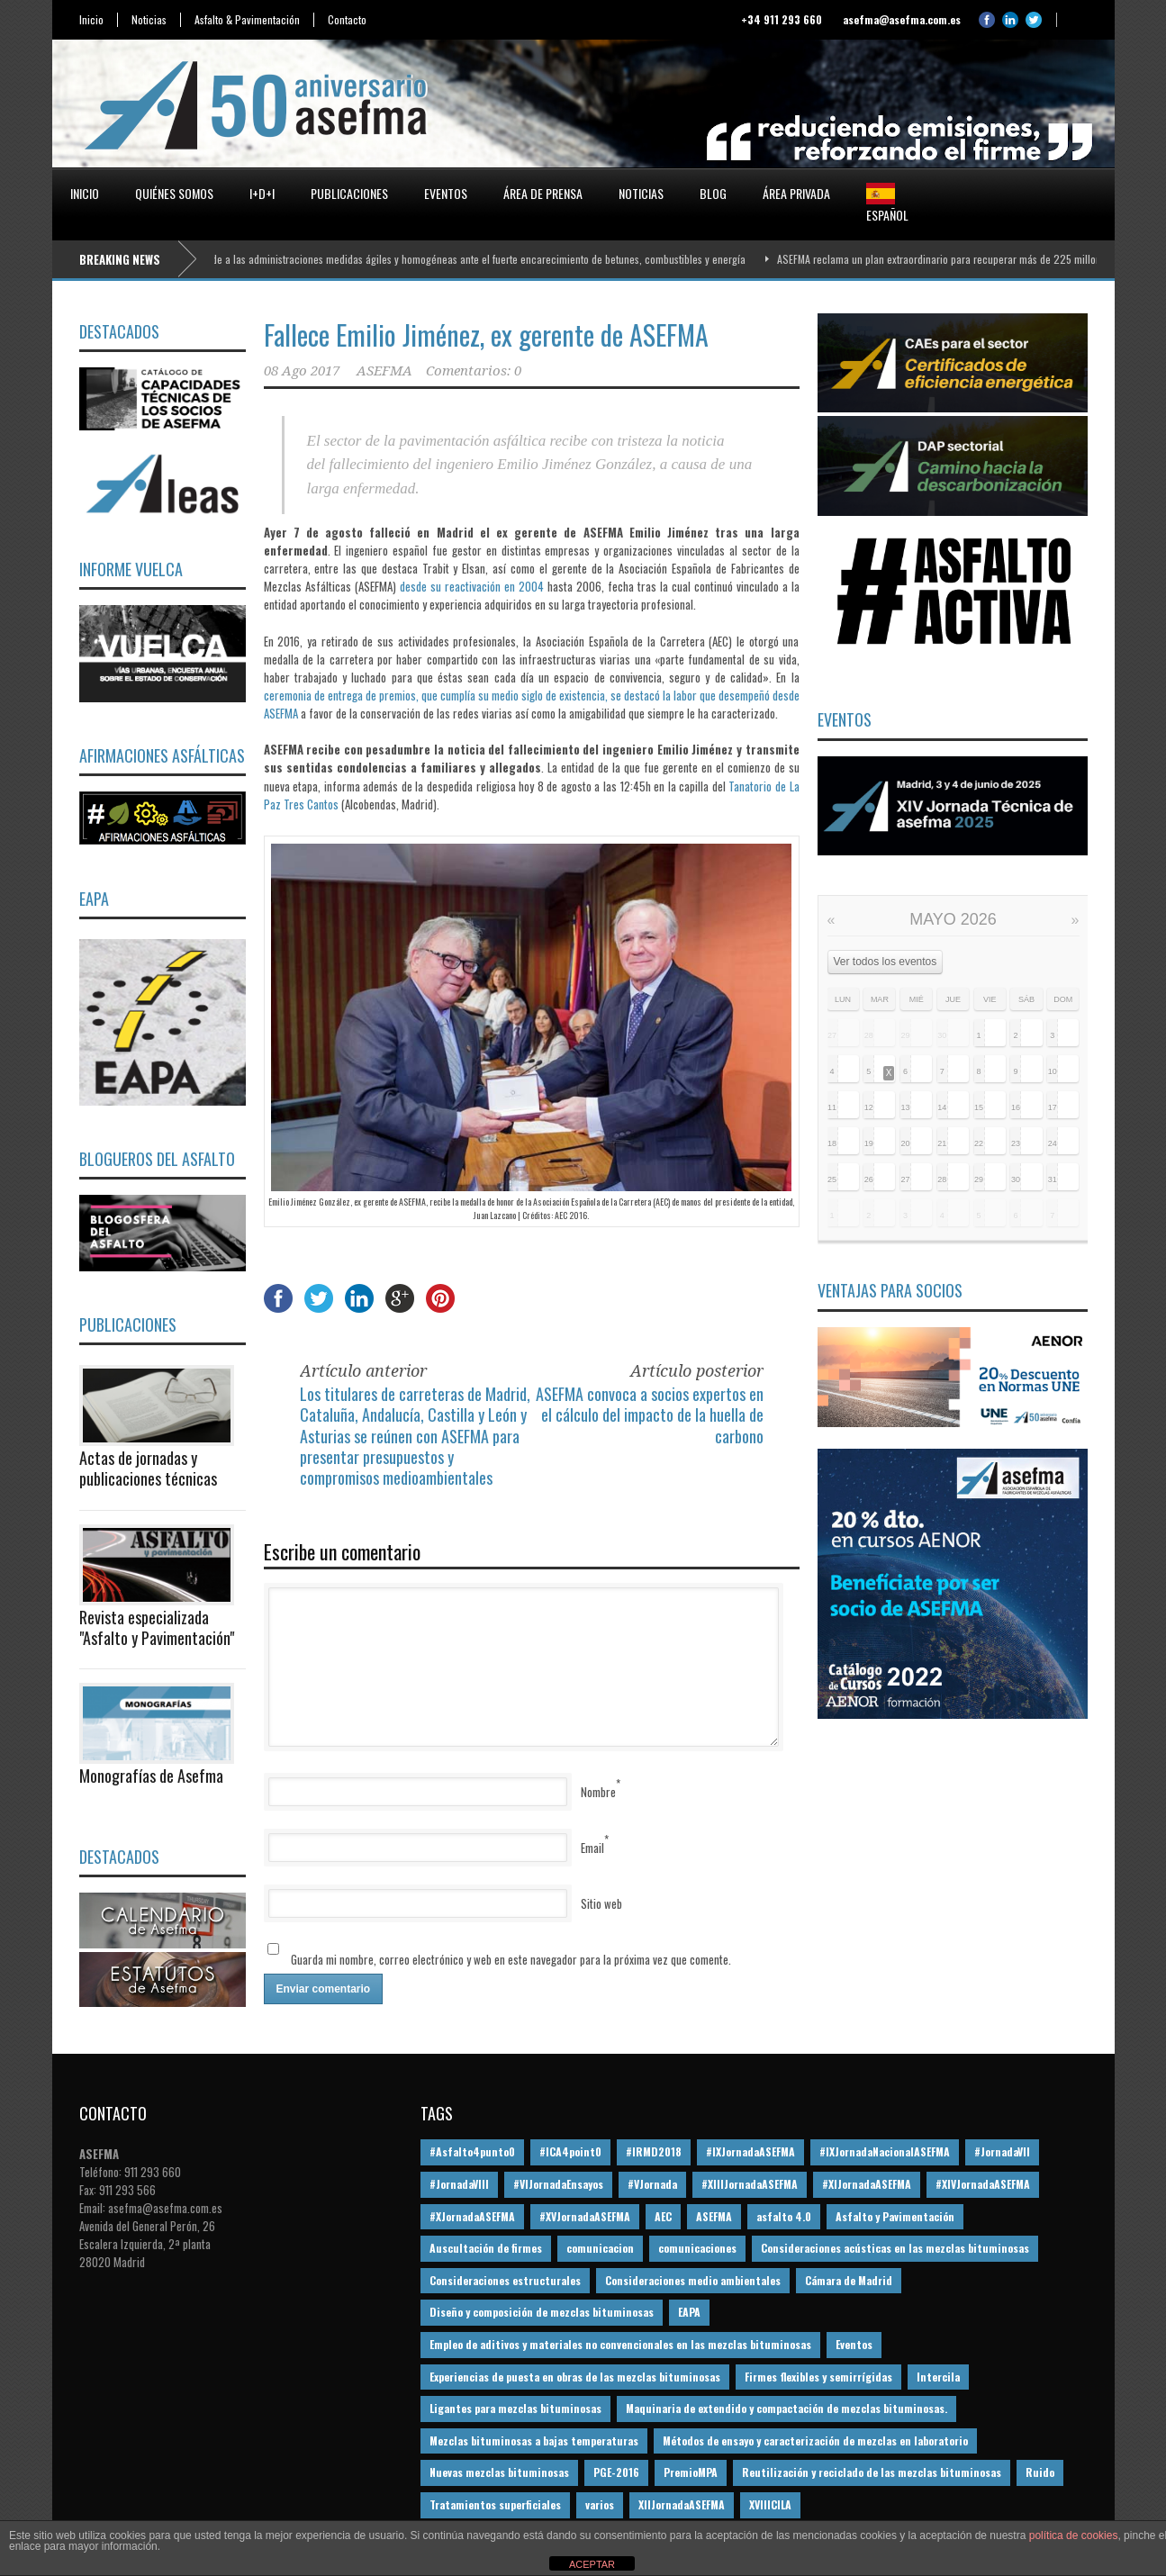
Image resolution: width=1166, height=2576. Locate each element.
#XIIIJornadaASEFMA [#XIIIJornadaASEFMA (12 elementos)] (749, 2184)
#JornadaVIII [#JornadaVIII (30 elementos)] (459, 2184)
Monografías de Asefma (151, 1775)
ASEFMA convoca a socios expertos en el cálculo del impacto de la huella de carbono (650, 1415)
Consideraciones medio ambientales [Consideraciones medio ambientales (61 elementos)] (693, 2280)
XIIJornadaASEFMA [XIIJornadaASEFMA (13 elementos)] (681, 2504)
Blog (713, 193)
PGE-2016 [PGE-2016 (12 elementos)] (616, 2472)
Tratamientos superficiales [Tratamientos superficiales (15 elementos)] (495, 2504)
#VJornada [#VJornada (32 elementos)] (652, 2184)
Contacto (347, 20)
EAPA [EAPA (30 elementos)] (689, 2311)
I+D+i (262, 193)
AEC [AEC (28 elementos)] (663, 2216)
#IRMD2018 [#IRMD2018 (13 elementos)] (654, 2151)
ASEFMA (384, 371)
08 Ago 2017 (301, 371)
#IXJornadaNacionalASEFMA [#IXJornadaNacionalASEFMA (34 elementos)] (884, 2151)
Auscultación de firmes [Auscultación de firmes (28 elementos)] (485, 2247)
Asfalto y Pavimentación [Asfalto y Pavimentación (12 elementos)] (895, 2216)
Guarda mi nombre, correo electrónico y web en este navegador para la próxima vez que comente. (511, 1959)
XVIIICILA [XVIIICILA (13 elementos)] (770, 2504)
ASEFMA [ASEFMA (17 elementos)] (714, 2216)
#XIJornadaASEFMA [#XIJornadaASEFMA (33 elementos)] (866, 2184)
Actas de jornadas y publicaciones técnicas (148, 1468)
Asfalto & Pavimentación (247, 20)
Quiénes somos (174, 193)
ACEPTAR (592, 2564)
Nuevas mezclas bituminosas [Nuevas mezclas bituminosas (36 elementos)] (499, 2472)
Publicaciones (349, 193)
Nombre (598, 1792)
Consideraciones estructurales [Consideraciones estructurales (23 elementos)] (505, 2280)
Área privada (796, 193)
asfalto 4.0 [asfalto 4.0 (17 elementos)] (783, 2216)
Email (592, 1848)
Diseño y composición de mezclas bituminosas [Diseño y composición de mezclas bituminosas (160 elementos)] (541, 2311)
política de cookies (1073, 2535)
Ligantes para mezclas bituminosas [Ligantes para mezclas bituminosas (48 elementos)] (515, 2408)
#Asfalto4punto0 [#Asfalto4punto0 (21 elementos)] (472, 2151)
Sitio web (601, 1903)
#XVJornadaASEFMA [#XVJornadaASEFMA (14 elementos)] (584, 2216)
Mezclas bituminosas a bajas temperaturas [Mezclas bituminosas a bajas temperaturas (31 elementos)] (533, 2440)
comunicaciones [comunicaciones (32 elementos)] (697, 2247)
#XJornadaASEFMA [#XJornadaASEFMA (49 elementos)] (472, 2216)
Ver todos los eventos (885, 961)
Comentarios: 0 (473, 371)
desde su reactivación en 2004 (472, 586)
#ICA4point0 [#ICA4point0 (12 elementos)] (570, 2151)
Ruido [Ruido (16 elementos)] (1040, 2472)
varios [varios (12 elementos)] (599, 2504)
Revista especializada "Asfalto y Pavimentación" (156, 1627)
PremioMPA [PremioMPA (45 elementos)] (691, 2472)
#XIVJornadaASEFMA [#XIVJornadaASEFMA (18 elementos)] (983, 2184)
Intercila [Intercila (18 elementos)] (938, 2376)
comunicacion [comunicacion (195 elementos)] (600, 2247)
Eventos (445, 193)
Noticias (149, 20)
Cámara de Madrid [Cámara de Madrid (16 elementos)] (848, 2280)
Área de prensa (543, 193)
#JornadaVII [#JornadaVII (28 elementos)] (1002, 2151)
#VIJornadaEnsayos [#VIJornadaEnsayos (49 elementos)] (558, 2184)
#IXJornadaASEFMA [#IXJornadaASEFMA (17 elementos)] (750, 2151)
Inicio (91, 20)
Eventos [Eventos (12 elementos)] (854, 2344)
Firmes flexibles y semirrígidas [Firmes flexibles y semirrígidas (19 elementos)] (818, 2376)
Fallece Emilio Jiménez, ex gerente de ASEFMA (486, 334)
